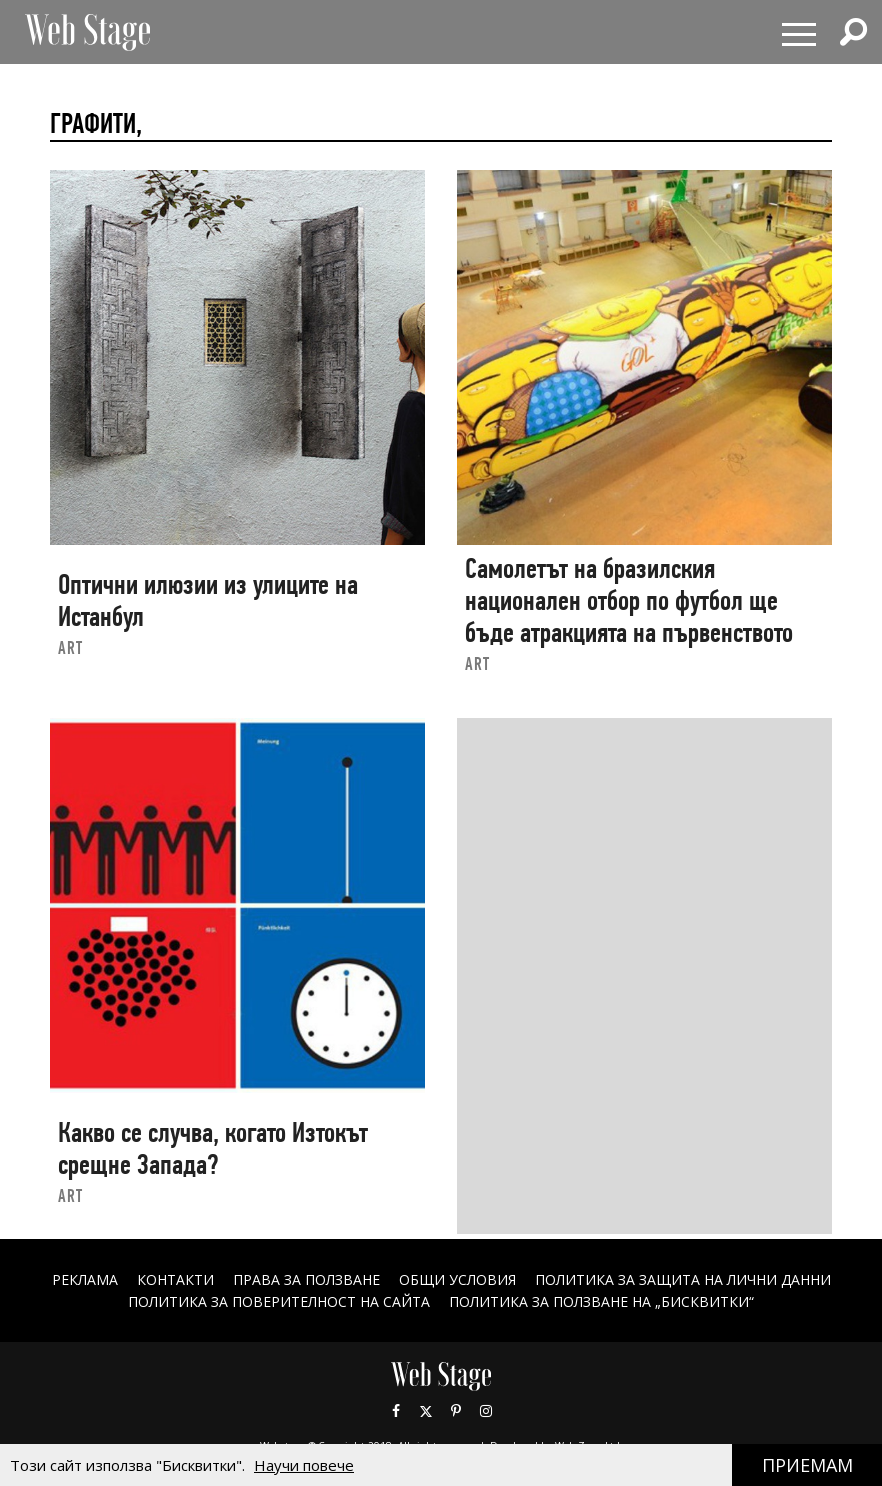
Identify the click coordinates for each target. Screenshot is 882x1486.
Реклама (85, 1279)
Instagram (486, 1411)
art (70, 647)
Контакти (175, 1279)
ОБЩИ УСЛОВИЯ (457, 1279)
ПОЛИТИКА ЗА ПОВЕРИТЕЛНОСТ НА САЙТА (279, 1301)
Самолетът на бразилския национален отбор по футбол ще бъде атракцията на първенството (629, 600)
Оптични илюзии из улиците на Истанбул (208, 600)
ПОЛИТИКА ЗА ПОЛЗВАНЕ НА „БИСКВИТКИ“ (601, 1301)
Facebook (396, 1411)
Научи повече (304, 1465)
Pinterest (456, 1411)
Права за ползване (306, 1279)
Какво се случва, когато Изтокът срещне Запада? (213, 1148)
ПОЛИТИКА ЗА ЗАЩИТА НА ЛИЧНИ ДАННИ (683, 1279)
